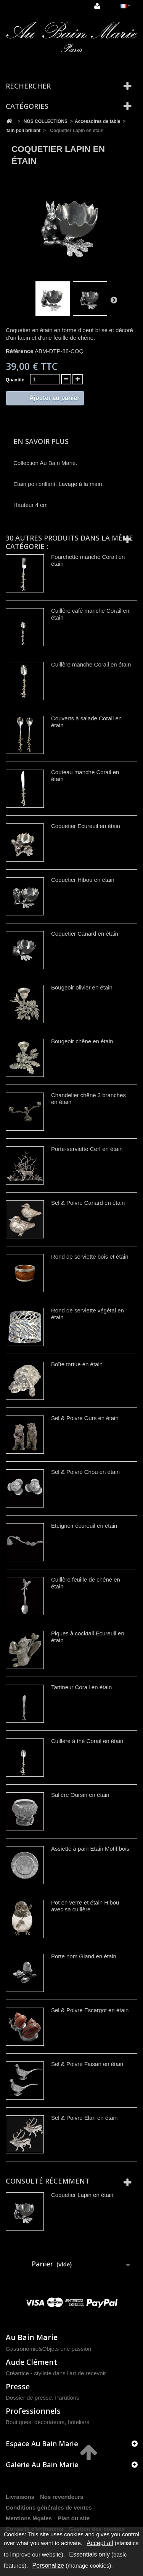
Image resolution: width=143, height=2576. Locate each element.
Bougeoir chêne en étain (82, 1041)
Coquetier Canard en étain (84, 933)
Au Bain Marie (32, 2337)
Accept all (100, 2543)
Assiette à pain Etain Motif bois (90, 1848)
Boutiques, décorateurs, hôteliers (47, 2422)
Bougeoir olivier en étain (81, 987)
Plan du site (74, 2518)
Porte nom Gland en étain (83, 1956)
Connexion (97, 6)
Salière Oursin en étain (80, 1795)
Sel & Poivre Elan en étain (84, 2117)
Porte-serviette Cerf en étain (87, 1149)
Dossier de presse (29, 2397)
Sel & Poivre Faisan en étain (87, 2064)
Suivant (113, 299)
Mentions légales (29, 2518)
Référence (20, 351)
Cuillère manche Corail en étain (91, 664)
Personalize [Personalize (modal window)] (48, 2565)
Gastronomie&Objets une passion (48, 2348)
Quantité (15, 380)
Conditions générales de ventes (49, 2507)
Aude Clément (31, 2362)
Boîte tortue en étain (77, 1364)
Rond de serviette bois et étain (90, 1256)
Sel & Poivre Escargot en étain (90, 2010)
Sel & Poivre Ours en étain (85, 1418)
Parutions (67, 2397)
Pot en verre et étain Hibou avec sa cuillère (85, 1906)
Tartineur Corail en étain (81, 1687)
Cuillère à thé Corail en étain (87, 1741)
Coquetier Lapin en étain (82, 2195)
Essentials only (89, 2554)
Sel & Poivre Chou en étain (85, 1472)
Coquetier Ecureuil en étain (85, 826)
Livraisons (20, 2497)
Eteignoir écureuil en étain (84, 1525)
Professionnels (33, 2411)
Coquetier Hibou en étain (82, 879)
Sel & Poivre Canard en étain (88, 1202)
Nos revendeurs (61, 2497)
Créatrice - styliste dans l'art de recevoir (56, 2373)
